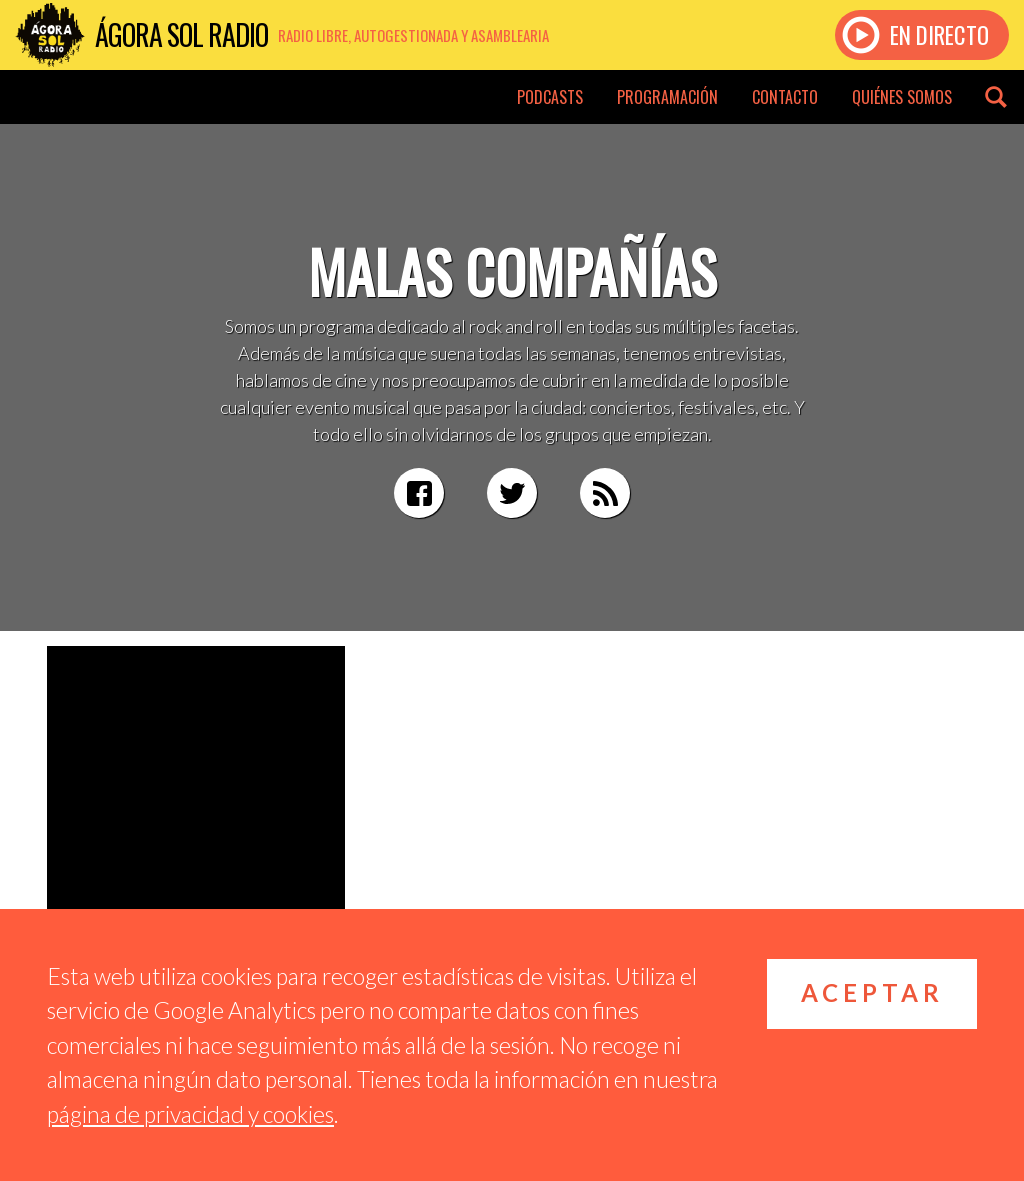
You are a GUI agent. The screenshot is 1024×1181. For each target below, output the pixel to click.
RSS (605, 493)
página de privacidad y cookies (190, 1114)
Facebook (419, 493)
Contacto (785, 97)
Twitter (512, 493)
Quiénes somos (902, 97)
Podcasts (550, 97)
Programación (667, 97)
